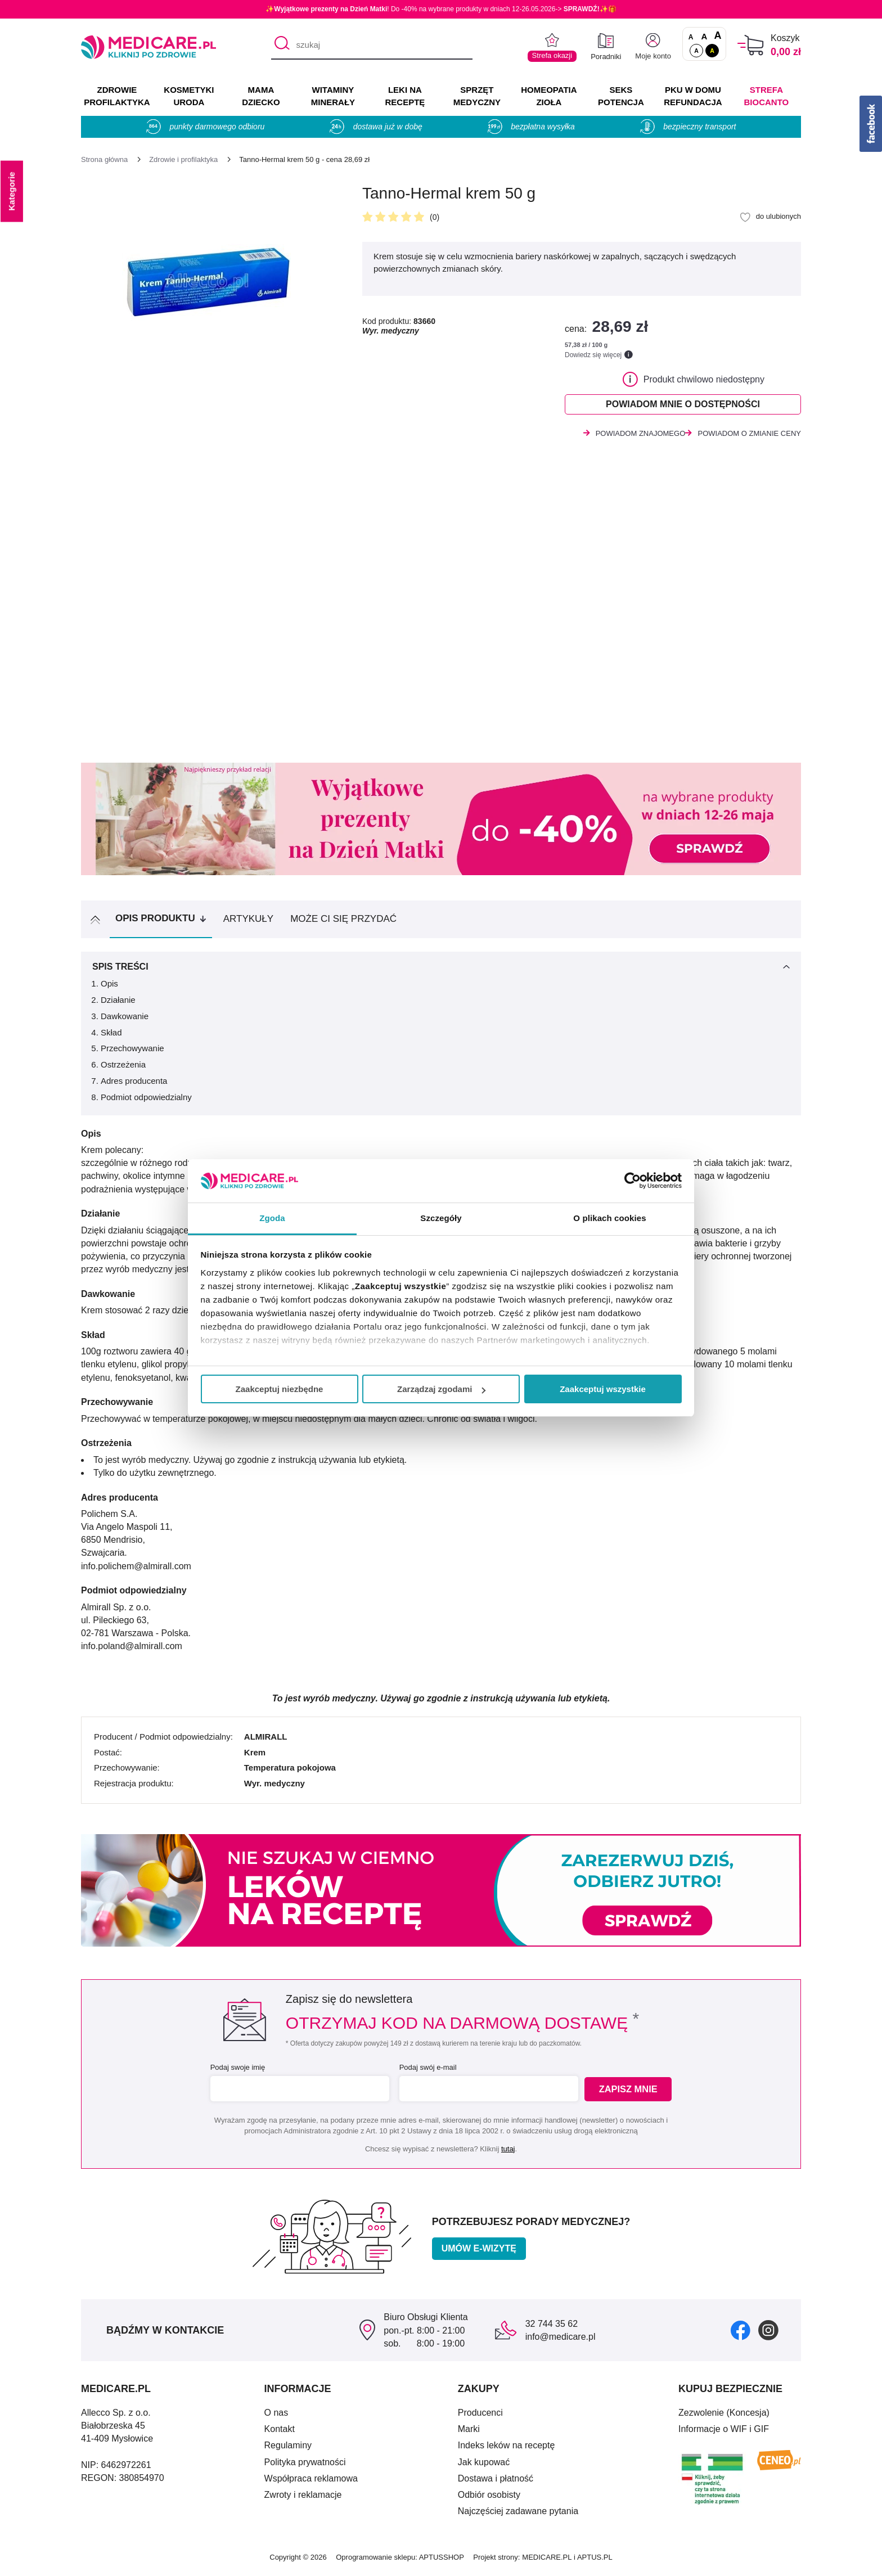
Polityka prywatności (305, 2465)
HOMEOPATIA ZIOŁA (549, 96)
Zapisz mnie (630, 2092)
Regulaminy (288, 2448)
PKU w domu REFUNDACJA (693, 96)
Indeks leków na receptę (506, 2448)
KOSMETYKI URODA (189, 96)
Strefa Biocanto (766, 96)
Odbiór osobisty (489, 2498)
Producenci (480, 2416)
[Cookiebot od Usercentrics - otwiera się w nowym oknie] (632, 1180)
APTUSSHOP (441, 2560)
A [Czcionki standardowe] (691, 37)
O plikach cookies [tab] (609, 1218)
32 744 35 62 (551, 2327)
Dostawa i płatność (495, 2482)
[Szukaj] (279, 45)
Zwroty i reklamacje (303, 2498)
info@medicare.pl (560, 2340)
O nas (276, 2416)
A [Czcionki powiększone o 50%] (704, 36)
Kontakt (279, 2432)
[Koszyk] (750, 45)
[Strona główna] (104, 159)
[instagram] (768, 2333)
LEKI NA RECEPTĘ (405, 96)
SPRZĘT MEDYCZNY (477, 96)
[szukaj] (371, 45)
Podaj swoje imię (236, 2070)
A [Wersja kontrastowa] (712, 50)
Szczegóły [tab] (440, 1218)
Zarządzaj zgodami (441, 1389)
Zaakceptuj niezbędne (279, 1389)
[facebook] (740, 2333)
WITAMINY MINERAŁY (333, 96)
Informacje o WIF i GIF (723, 2432)
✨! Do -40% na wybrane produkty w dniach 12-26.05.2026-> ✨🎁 (441, 9)
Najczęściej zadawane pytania (518, 2514)
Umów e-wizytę (479, 2252)
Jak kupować (484, 2465)
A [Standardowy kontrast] (696, 50)
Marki (469, 2432)
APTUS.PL (595, 2560)
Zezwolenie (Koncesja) (724, 2416)
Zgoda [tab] (272, 1218)
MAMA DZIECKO (261, 96)
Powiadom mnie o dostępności (683, 406)
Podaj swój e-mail (426, 2070)
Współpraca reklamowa (311, 2482)
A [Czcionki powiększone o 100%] (717, 36)
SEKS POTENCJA (621, 96)
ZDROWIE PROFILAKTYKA (116, 96)
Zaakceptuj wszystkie (603, 1389)
